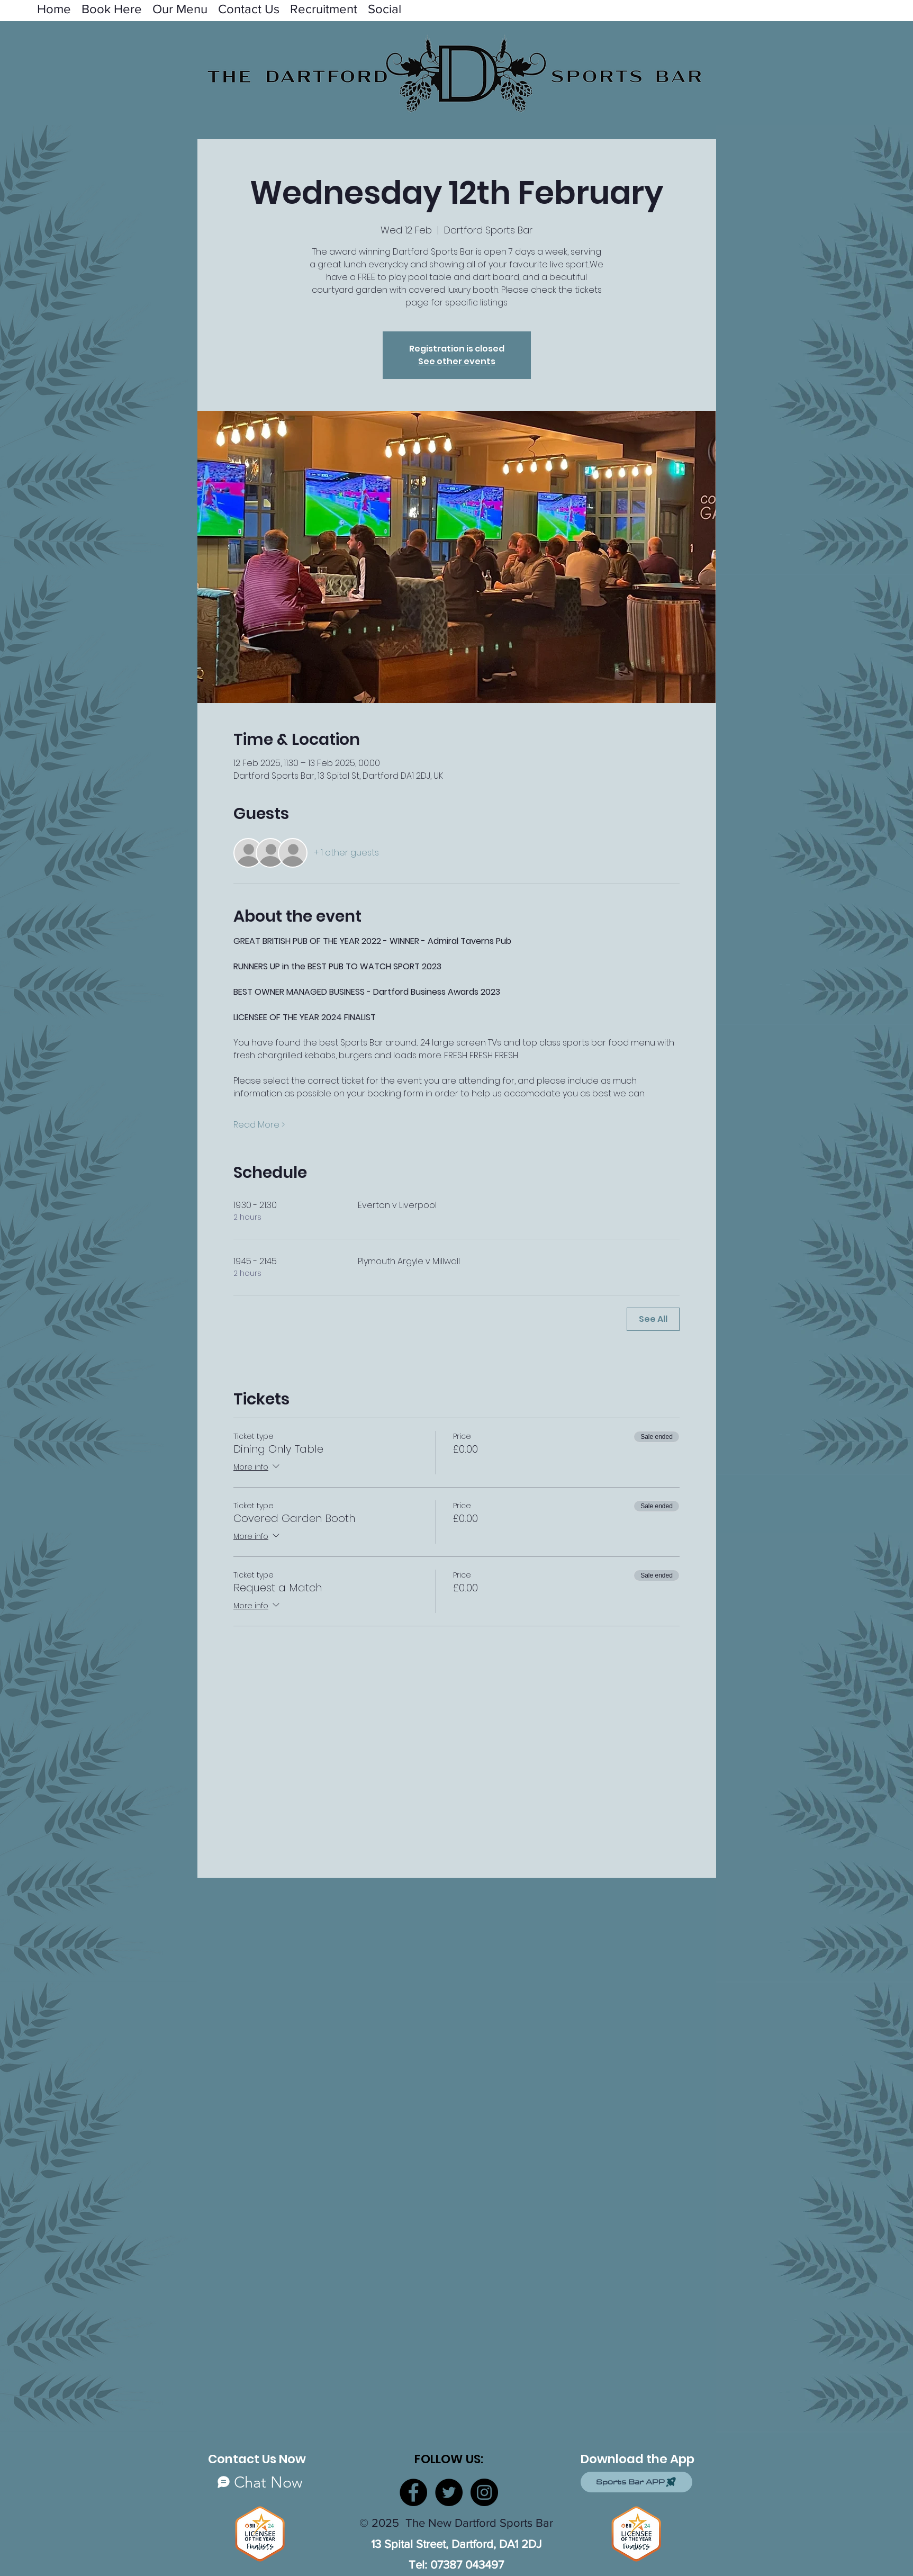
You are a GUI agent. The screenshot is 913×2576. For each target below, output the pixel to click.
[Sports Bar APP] (636, 2482)
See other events (456, 361)
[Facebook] (413, 2492)
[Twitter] (449, 2492)
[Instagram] (484, 2492)
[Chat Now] (260, 2482)
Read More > (259, 1125)
